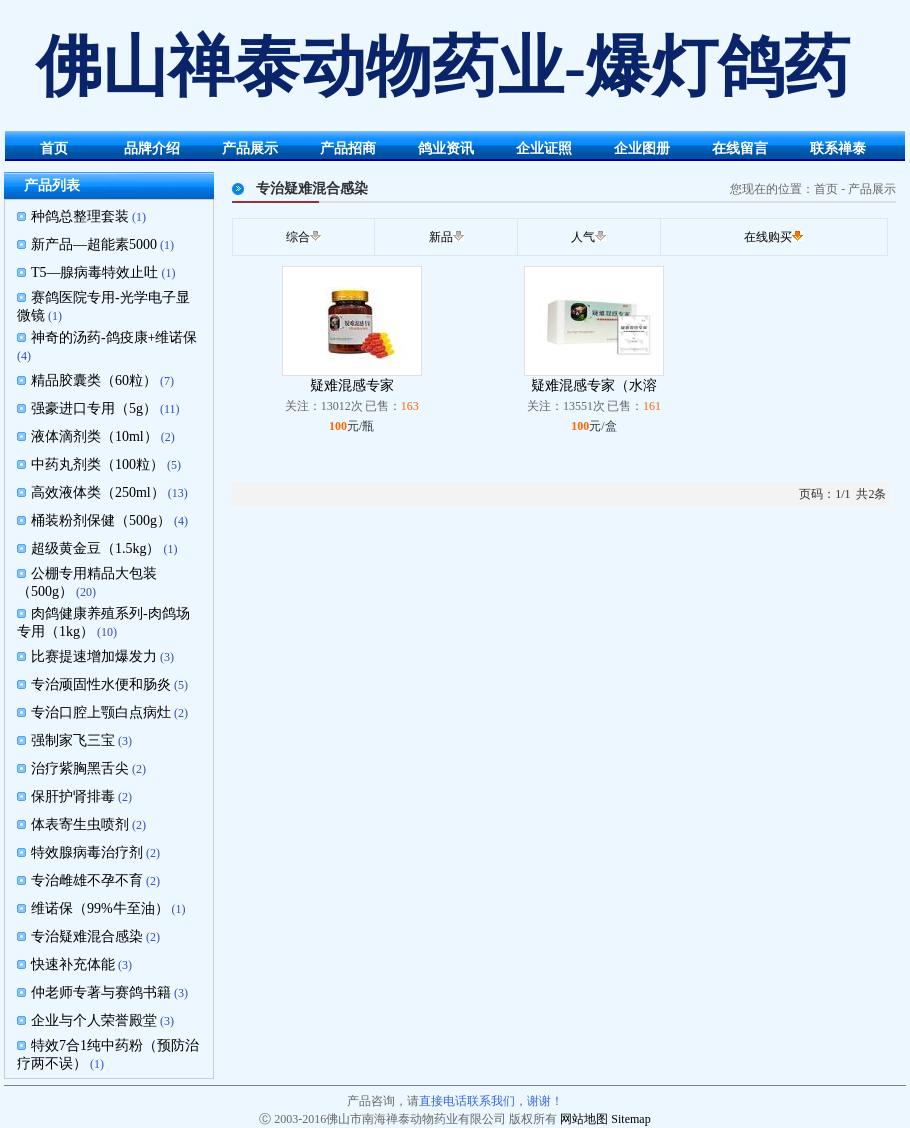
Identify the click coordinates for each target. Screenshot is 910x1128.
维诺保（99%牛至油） (100, 908)
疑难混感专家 (352, 385)
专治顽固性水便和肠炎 (101, 684)
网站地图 (584, 1119)
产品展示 (250, 148)
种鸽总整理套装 (80, 216)
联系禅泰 (838, 148)
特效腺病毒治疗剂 (87, 852)
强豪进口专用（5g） (94, 408)
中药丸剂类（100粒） (97, 464)
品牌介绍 (152, 148)
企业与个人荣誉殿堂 (94, 1020)
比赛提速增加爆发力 (94, 656)
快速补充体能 (73, 964)
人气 (583, 237)
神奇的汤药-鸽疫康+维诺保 (114, 337)
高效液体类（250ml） (98, 492)
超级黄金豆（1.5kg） (96, 548)
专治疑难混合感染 (87, 936)
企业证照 (544, 148)
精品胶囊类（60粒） (94, 380)
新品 (441, 237)
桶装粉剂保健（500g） (101, 520)
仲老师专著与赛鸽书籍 (101, 992)
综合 (298, 237)
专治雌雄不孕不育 (87, 880)
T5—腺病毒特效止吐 (95, 272)
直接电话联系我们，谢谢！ (491, 1101)
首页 (54, 148)
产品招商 (348, 148)
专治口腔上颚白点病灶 (101, 712)
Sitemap (630, 1119)
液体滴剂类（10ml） (94, 436)
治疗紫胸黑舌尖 (80, 768)
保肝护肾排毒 (73, 796)
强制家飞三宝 (73, 740)
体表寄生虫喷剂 (80, 824)
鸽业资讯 (446, 148)
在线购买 (768, 237)
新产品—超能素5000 (94, 244)
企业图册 (642, 148)
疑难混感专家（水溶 (594, 385)
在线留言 (740, 148)
